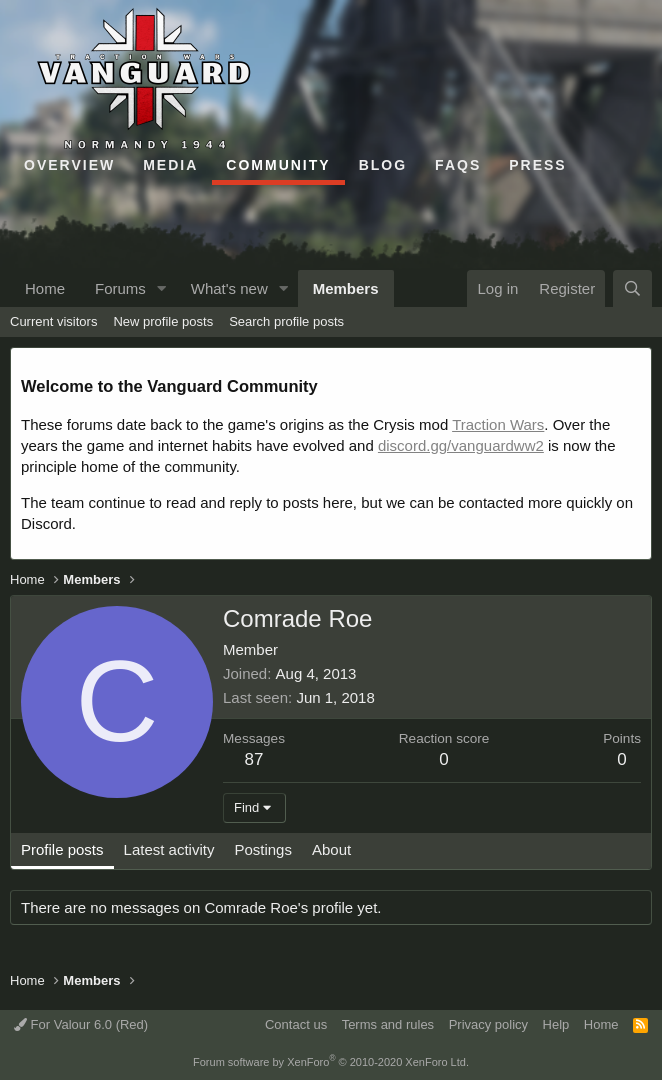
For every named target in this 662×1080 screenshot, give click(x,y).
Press (537, 165)
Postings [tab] (263, 849)
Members (346, 288)
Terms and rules (388, 1024)
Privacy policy (488, 1024)
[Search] (632, 288)
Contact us (296, 1024)
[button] (162, 288)
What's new (229, 288)
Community (278, 165)
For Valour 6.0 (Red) (81, 1024)
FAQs (458, 165)
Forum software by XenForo (331, 1062)
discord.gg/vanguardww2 (461, 445)
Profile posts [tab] (62, 849)
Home (45, 288)
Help (556, 1024)
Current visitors (53, 321)
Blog (383, 165)
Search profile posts (286, 321)
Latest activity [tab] (169, 849)
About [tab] (331, 849)
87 (254, 759)
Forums (120, 288)
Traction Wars (498, 424)
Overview (69, 165)
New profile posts (163, 321)
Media (170, 165)
